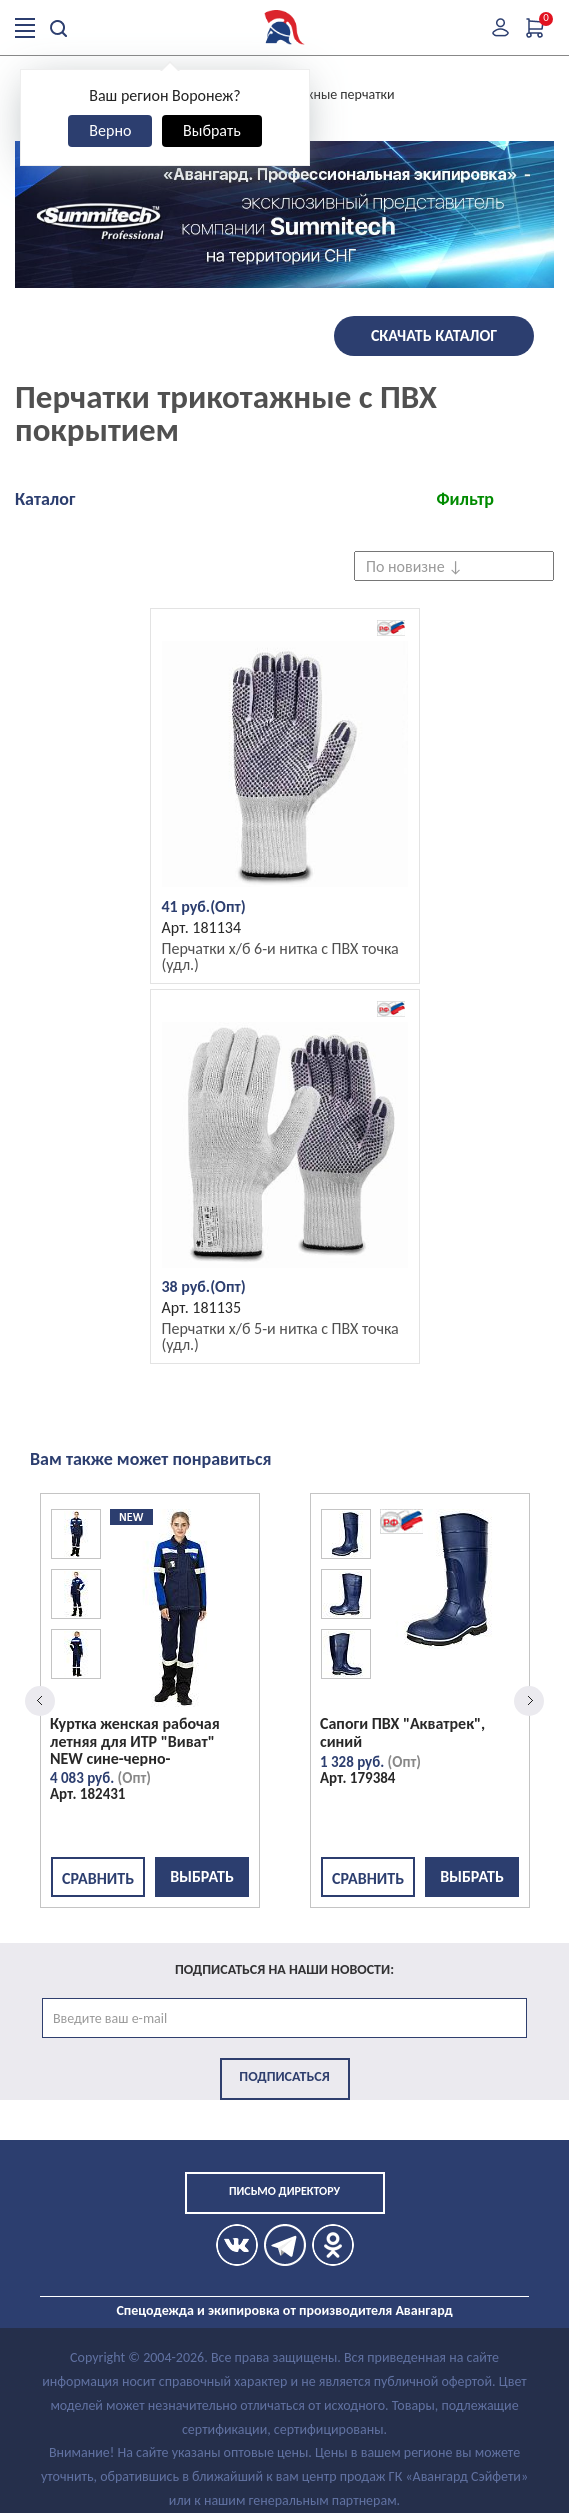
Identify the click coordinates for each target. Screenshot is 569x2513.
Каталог (45, 499)
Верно (110, 130)
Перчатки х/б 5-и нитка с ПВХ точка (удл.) (280, 1336)
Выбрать (212, 130)
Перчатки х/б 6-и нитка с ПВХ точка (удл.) (280, 956)
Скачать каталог (434, 335)
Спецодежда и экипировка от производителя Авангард (284, 2310)
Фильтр (465, 499)
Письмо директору (284, 2191)
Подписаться (284, 2076)
